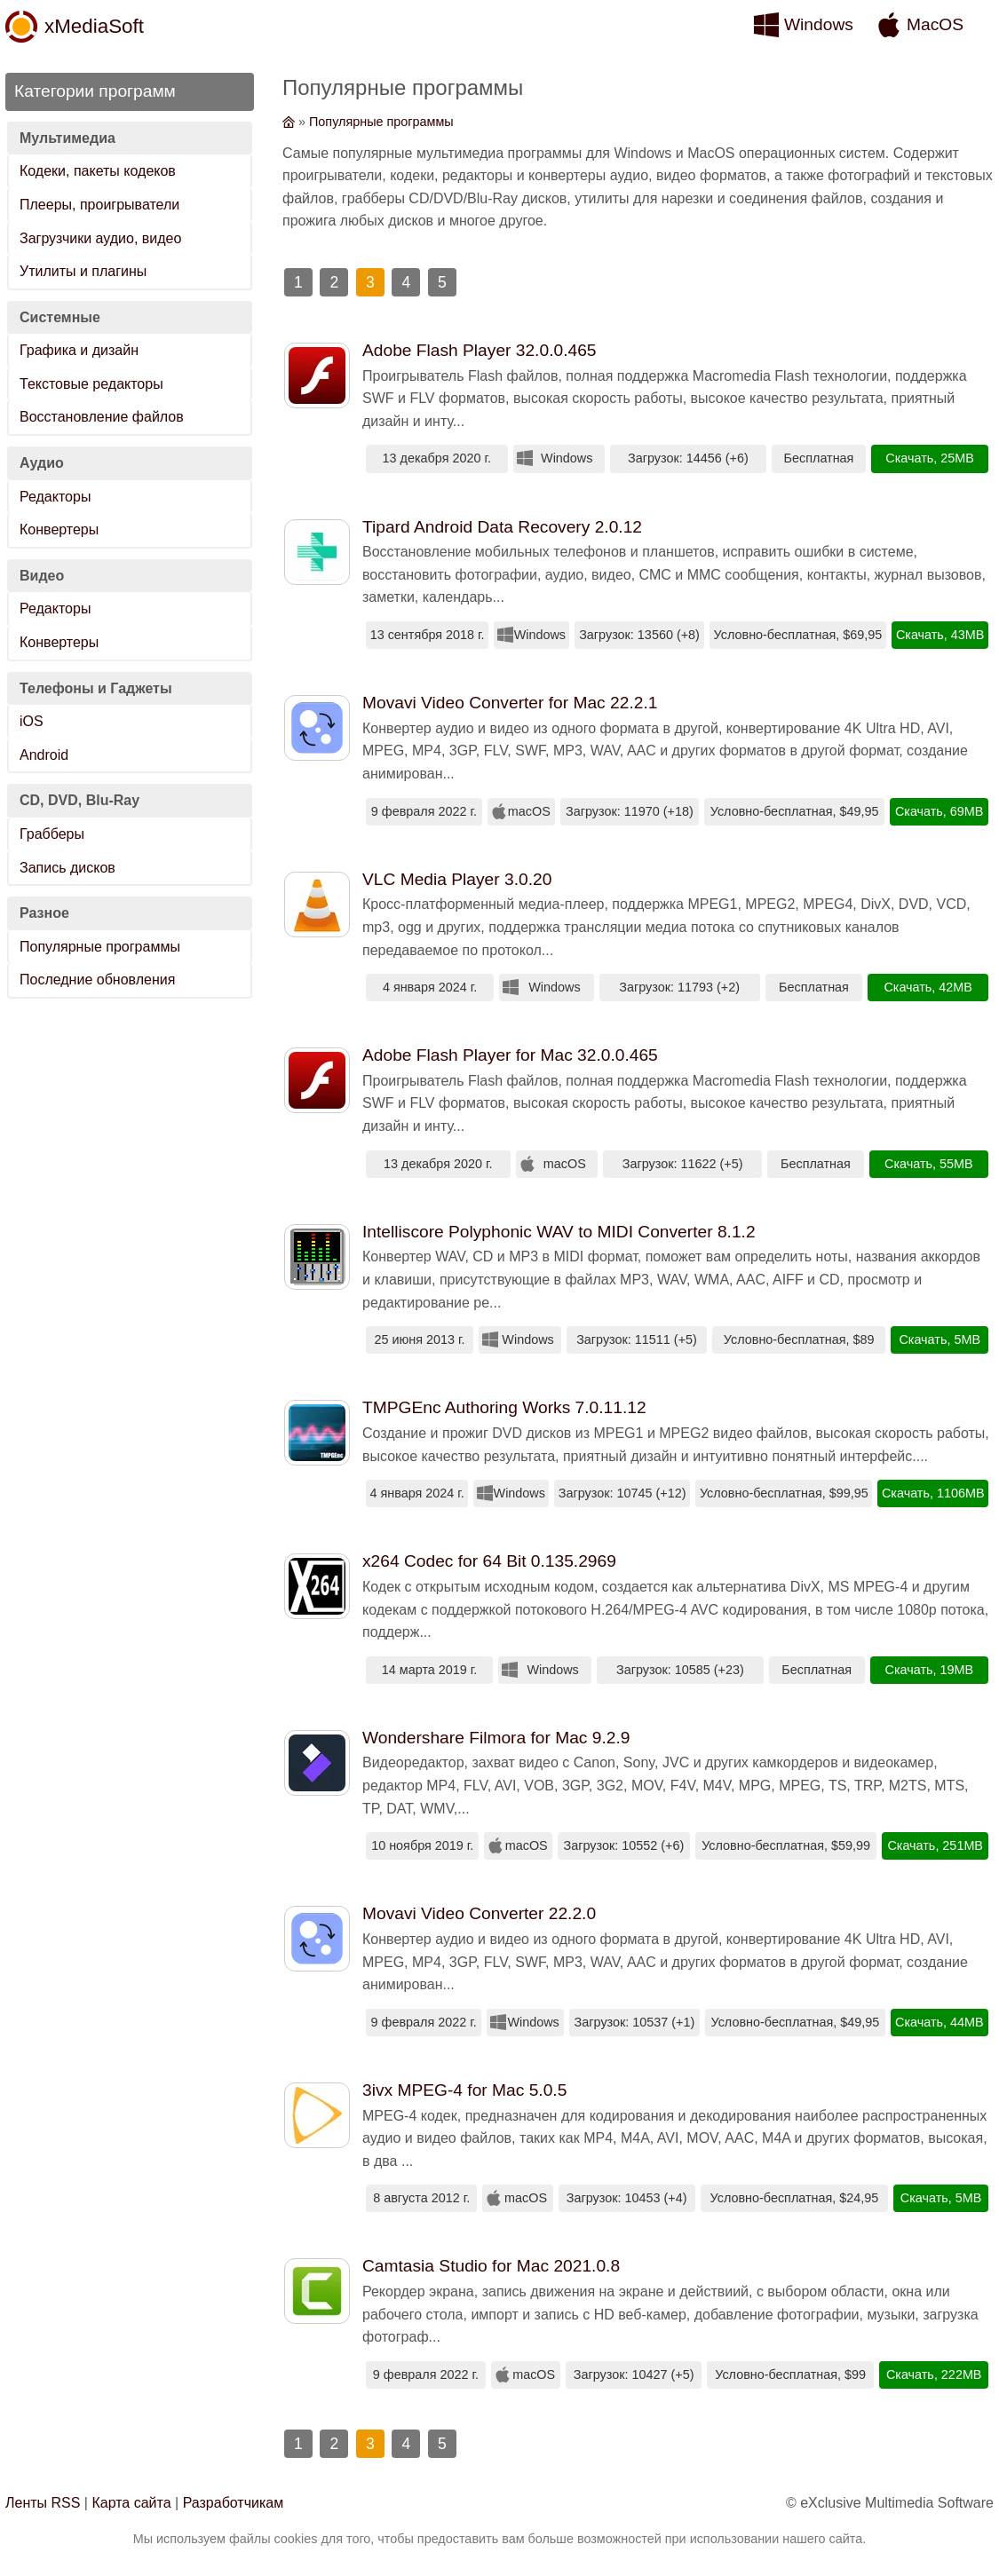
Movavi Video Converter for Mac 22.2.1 (509, 702)
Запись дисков (67, 867)
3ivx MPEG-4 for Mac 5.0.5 (464, 2090)
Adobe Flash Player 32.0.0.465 (479, 350)
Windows (818, 24)
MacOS (935, 24)
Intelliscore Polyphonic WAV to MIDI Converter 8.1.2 (559, 1231)
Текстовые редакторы (91, 383)
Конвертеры (59, 529)
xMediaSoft (94, 26)
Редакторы (55, 496)
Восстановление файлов (102, 416)
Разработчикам (233, 2502)
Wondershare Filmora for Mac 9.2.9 (496, 1737)
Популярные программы (100, 946)
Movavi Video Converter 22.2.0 (479, 1913)
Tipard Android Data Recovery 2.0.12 (502, 527)
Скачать (909, 458)
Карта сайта (130, 2502)
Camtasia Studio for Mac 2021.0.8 (491, 2265)
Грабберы (52, 834)
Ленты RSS (42, 2502)
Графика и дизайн (79, 350)
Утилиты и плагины (83, 271)
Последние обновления (97, 979)
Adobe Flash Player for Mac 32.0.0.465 (510, 1055)
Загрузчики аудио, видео (100, 238)
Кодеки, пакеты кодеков (98, 170)
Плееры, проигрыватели (99, 204)
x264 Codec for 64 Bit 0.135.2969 (489, 1561)
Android (44, 755)
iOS (32, 721)
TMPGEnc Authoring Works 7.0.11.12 (504, 1407)
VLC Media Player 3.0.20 (456, 879)
